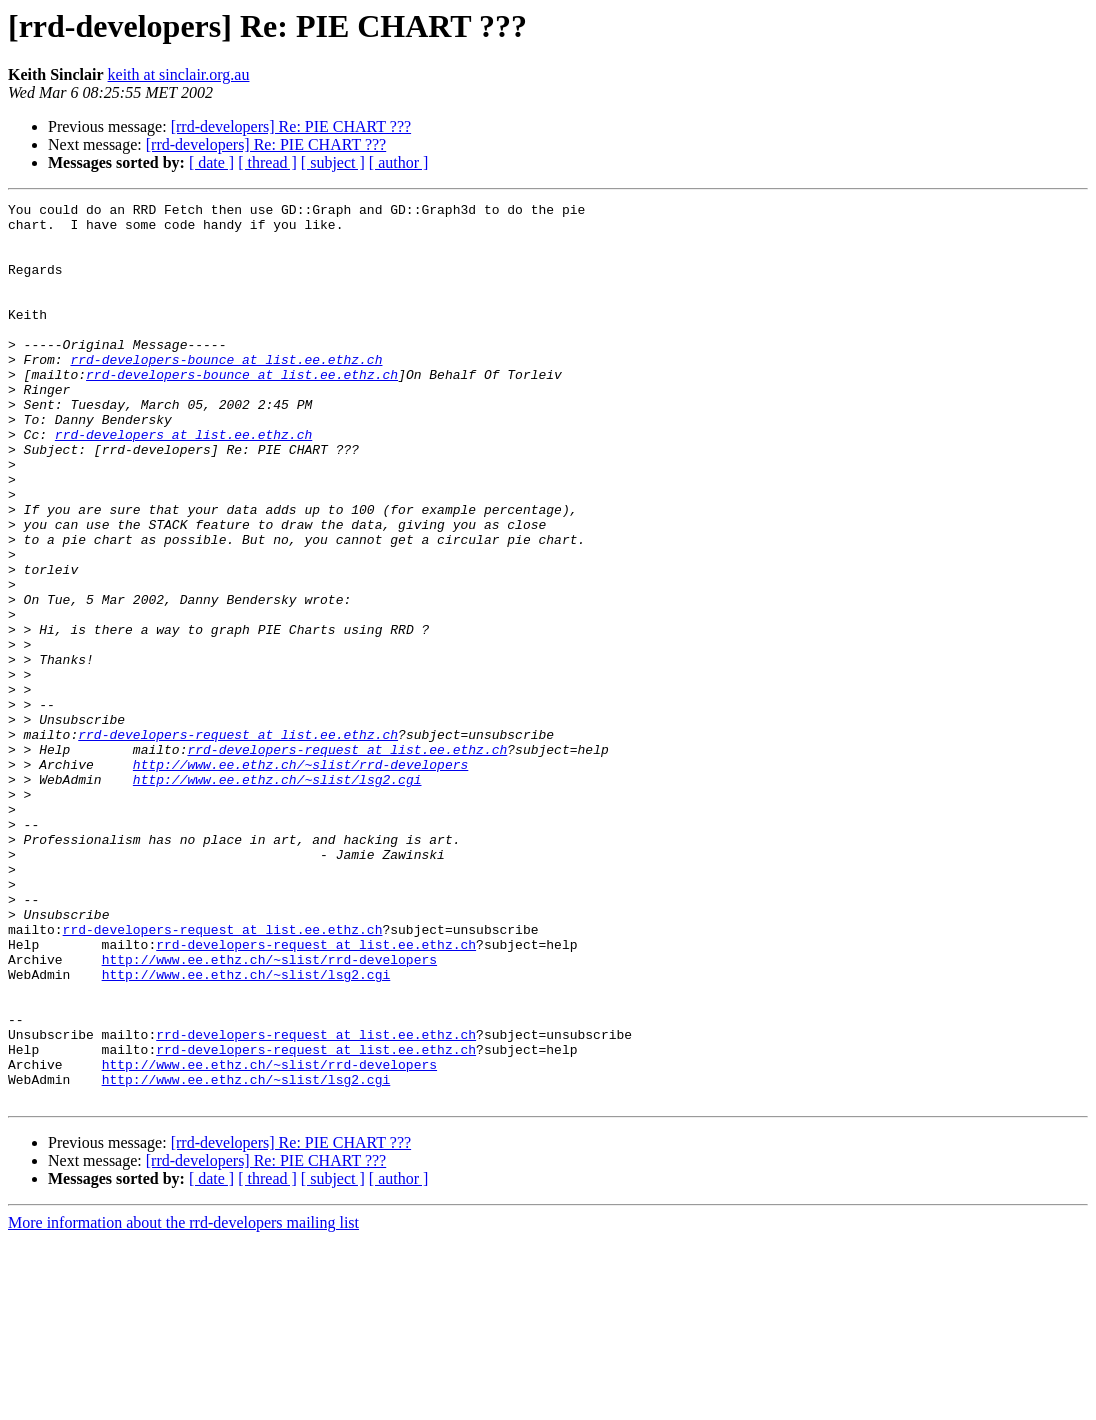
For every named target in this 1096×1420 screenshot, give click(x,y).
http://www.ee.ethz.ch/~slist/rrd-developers (300, 878)
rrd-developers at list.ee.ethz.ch (183, 482)
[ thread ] (267, 162)
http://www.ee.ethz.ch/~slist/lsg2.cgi (277, 896)
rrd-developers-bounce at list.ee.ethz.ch (226, 392)
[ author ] (399, 162)
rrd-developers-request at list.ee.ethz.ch (238, 842)
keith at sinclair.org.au (179, 74)
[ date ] (211, 162)
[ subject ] (333, 162)
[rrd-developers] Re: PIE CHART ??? (291, 126)
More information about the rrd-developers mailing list (183, 1402)
